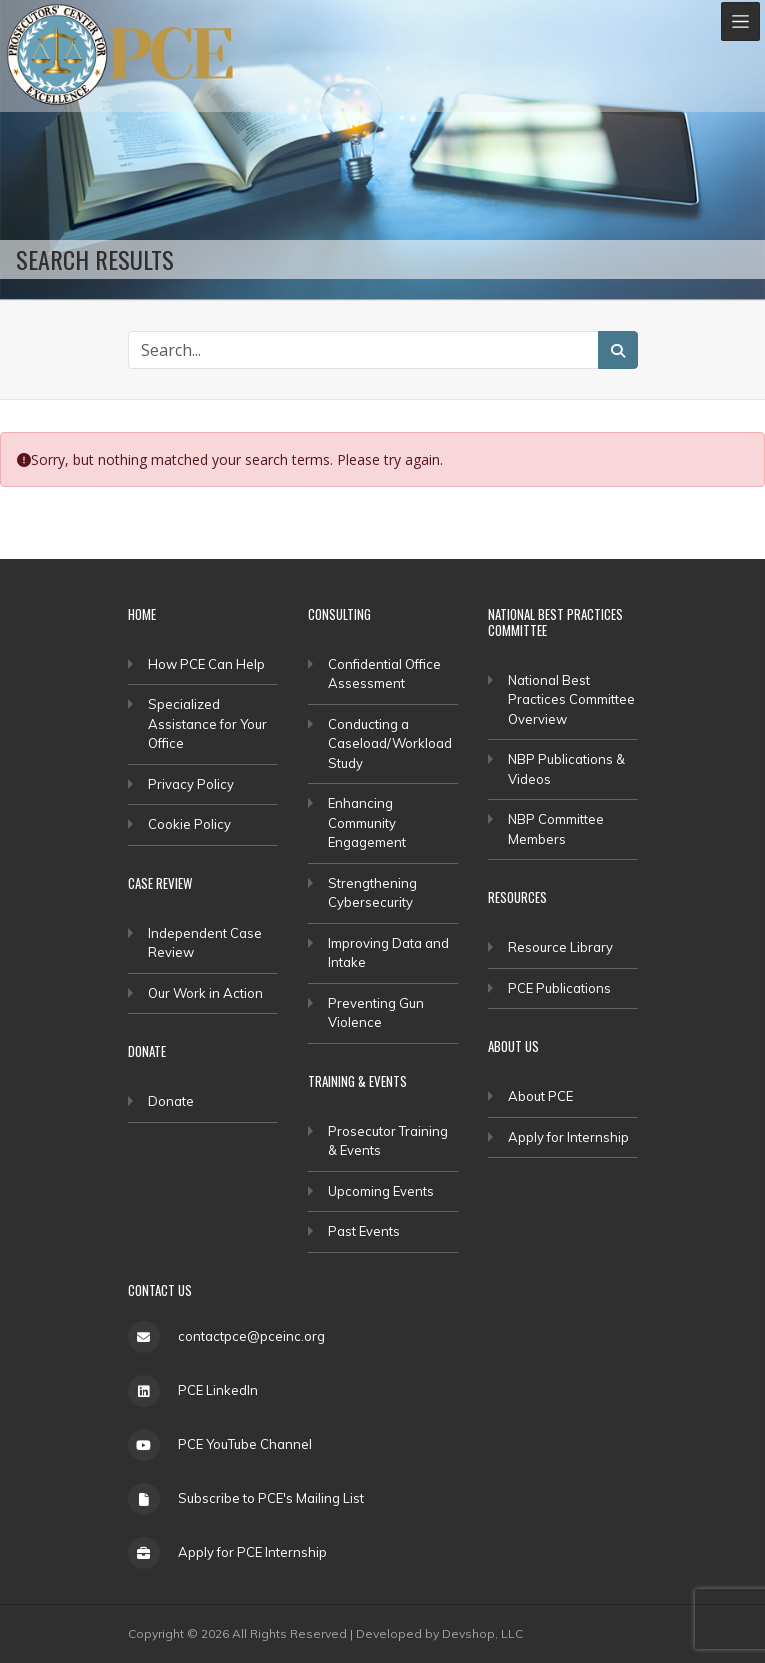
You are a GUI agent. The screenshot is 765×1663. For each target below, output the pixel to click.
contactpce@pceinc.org (251, 1336)
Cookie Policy (189, 824)
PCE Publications (559, 988)
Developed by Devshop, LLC (439, 1633)
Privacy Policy (191, 784)
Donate (171, 1101)
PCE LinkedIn (218, 1390)
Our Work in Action (205, 993)
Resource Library (560, 947)
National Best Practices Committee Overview (571, 699)
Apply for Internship (568, 1137)
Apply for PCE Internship (252, 1552)
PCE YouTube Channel (245, 1444)
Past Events (364, 1231)
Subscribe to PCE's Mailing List (271, 1498)
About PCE (540, 1096)
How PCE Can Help (206, 664)
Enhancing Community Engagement (367, 822)
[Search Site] (363, 350)
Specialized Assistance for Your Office (207, 723)
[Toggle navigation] (740, 21)
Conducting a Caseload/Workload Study (390, 743)
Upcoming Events (381, 1191)
